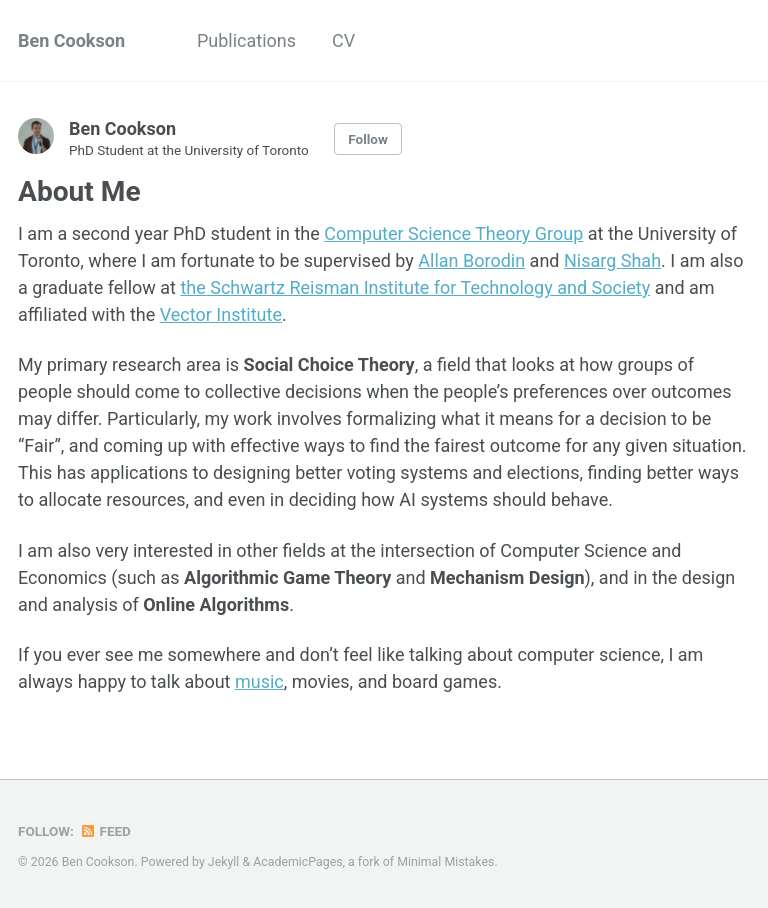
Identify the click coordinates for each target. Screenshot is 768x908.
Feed (105, 831)
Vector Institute (221, 314)
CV (343, 40)
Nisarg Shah (612, 260)
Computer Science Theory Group (453, 233)
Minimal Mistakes (445, 862)
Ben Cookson (71, 40)
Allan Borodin (471, 260)
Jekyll (224, 862)
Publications (246, 40)
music (259, 681)
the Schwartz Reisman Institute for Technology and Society (415, 287)
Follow (368, 139)
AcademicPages (297, 862)
